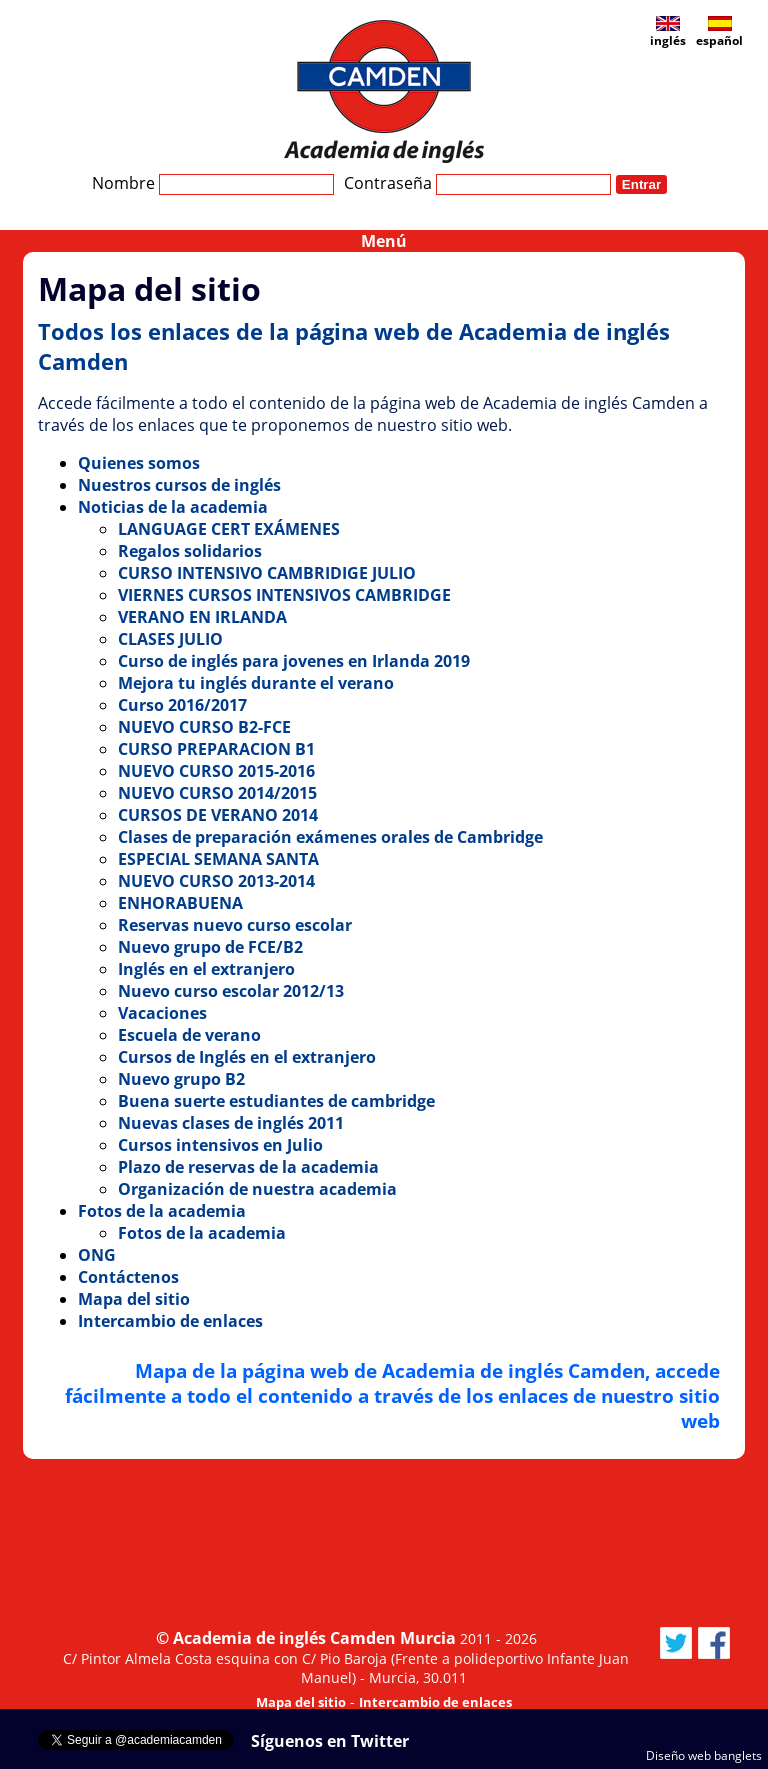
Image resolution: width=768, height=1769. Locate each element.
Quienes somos (139, 463)
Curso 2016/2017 (182, 705)
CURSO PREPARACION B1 (216, 749)
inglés (668, 32)
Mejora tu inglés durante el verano (256, 683)
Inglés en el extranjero (206, 969)
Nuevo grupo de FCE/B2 (210, 947)
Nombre (213, 183)
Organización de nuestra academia (257, 1189)
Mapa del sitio (134, 1299)
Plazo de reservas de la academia (248, 1167)
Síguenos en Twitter (330, 1741)
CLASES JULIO (170, 639)
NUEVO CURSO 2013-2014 (216, 881)
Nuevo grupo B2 (181, 1079)
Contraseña (477, 183)
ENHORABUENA (180, 903)
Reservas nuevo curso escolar (235, 925)
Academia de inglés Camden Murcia (314, 1638)
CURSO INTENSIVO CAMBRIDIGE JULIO (267, 573)
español (719, 32)
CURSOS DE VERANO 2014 (218, 815)
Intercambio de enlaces (170, 1321)
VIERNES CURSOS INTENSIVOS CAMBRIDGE (284, 595)
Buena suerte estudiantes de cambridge (276, 1101)
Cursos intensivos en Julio (220, 1145)
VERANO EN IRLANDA (202, 617)
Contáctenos (128, 1277)
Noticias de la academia (173, 507)
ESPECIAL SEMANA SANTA (218, 859)
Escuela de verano (189, 1035)
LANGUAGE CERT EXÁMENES (229, 529)
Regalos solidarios (190, 551)
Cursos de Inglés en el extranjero (247, 1057)
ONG (97, 1255)
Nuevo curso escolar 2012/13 (231, 991)
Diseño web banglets (704, 1755)
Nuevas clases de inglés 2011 (231, 1123)
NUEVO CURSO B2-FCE (204, 727)
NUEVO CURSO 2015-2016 (216, 771)
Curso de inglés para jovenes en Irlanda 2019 (294, 661)
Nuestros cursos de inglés (179, 485)
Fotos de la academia (162, 1211)
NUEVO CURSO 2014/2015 (217, 793)
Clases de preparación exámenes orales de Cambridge (330, 837)
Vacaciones (162, 1013)
